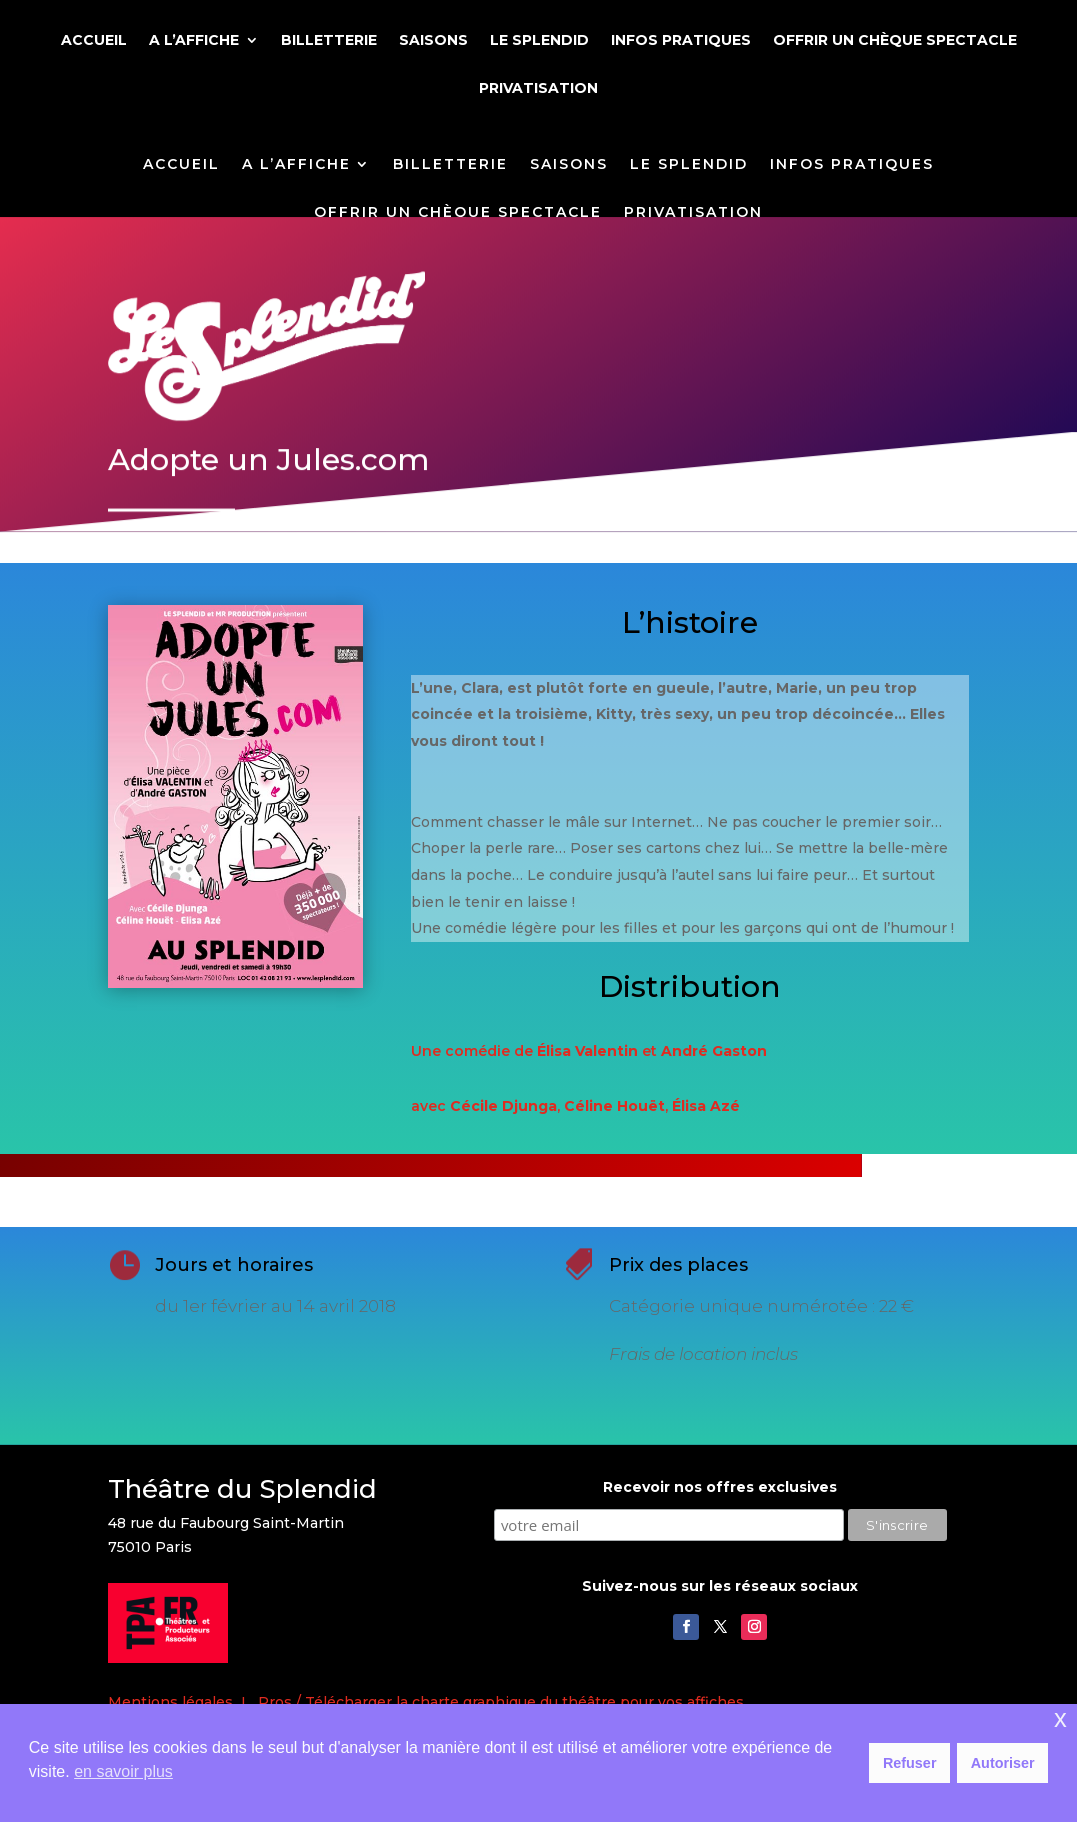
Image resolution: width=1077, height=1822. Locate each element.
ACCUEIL (94, 41)
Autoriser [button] (1003, 1763)
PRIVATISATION (538, 89)
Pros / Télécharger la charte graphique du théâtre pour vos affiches (501, 1702)
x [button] (1060, 1718)
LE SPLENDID (539, 41)
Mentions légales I (183, 1702)
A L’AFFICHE (194, 41)
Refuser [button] (910, 1763)
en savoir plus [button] (123, 1771)
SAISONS (433, 41)
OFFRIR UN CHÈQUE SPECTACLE (895, 41)
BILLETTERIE (329, 41)
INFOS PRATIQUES (681, 41)
